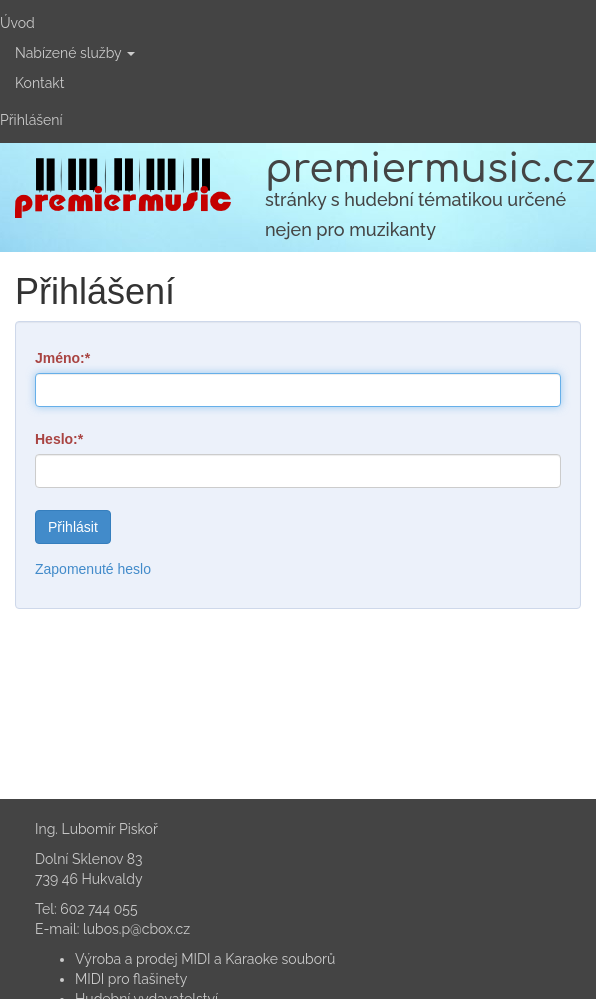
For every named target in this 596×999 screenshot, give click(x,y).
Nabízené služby (75, 53)
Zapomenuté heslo (93, 569)
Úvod (17, 23)
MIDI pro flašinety (131, 979)
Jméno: (60, 358)
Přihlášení (31, 120)
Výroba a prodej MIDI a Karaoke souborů (205, 959)
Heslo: (56, 439)
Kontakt (39, 83)
